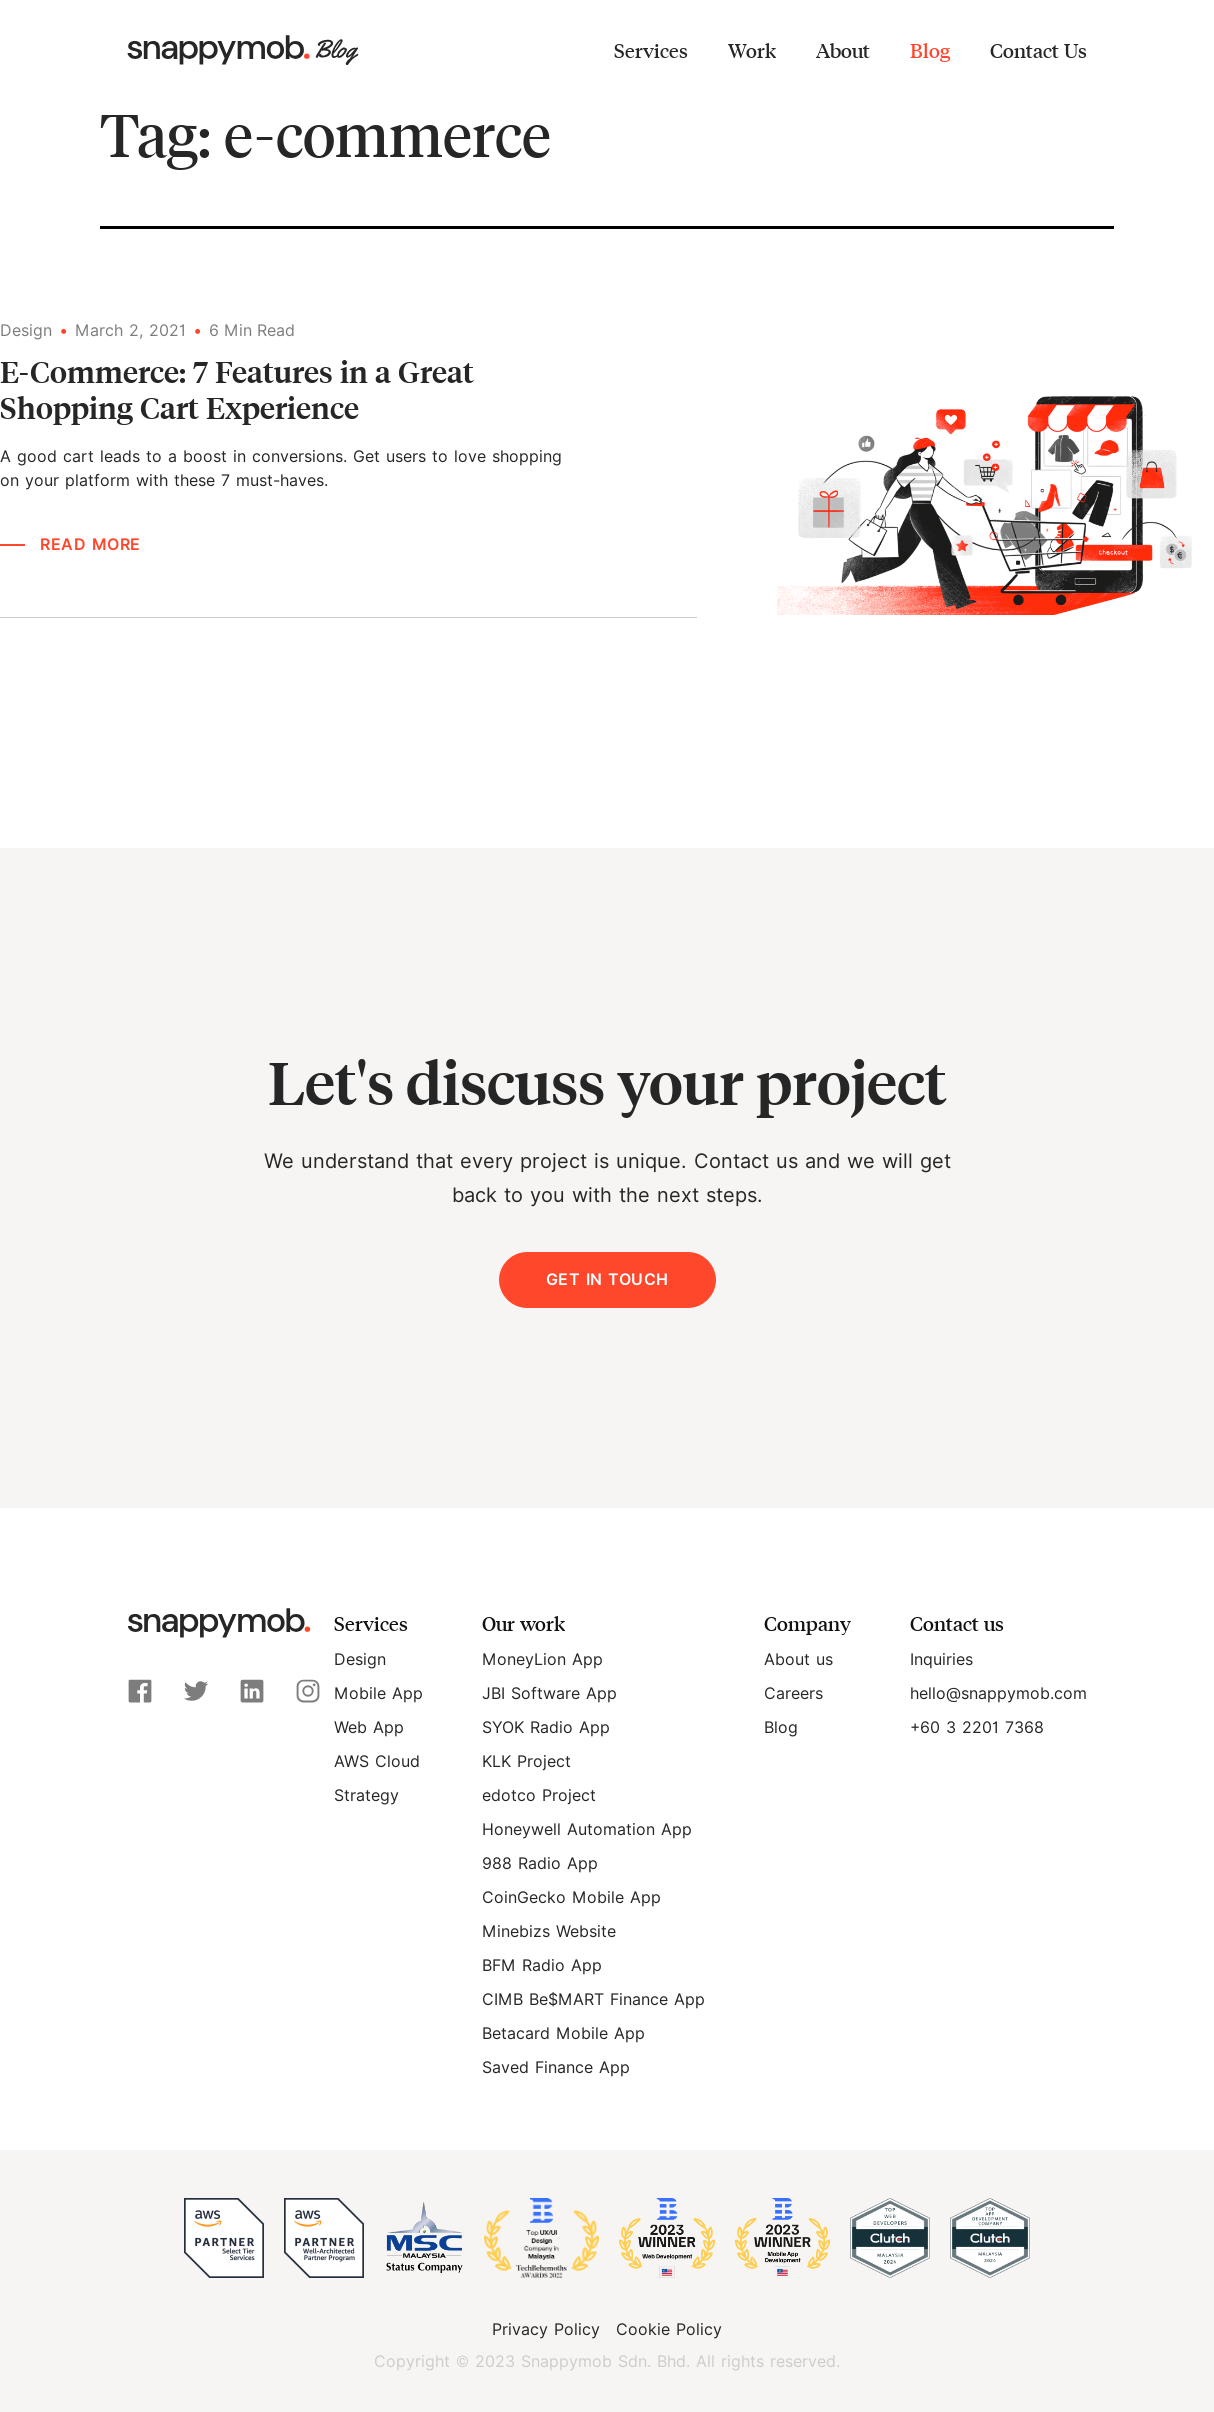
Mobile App (378, 1693)
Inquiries (941, 1659)
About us (798, 1659)
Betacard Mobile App (563, 2033)
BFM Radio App (542, 1965)
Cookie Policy (669, 2329)
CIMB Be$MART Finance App (593, 1999)
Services (651, 50)
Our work (523, 1623)
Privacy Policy (546, 2329)
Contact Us (1038, 50)
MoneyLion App (542, 1659)
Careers (793, 1693)
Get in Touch (607, 1279)
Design (360, 1659)
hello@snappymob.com (998, 1693)
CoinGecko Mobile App (571, 1897)
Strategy (366, 1795)
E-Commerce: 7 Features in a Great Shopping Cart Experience (237, 389)
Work (752, 50)
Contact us (957, 1623)
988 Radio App (540, 1863)
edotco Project (539, 1795)
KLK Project (526, 1761)
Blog (930, 50)
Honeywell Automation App (587, 1829)
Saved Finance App (556, 2067)
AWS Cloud (377, 1761)
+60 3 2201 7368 (977, 1727)
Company (807, 1623)
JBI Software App (549, 1693)
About (843, 50)
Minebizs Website (549, 1931)
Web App (369, 1727)
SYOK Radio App (546, 1727)
